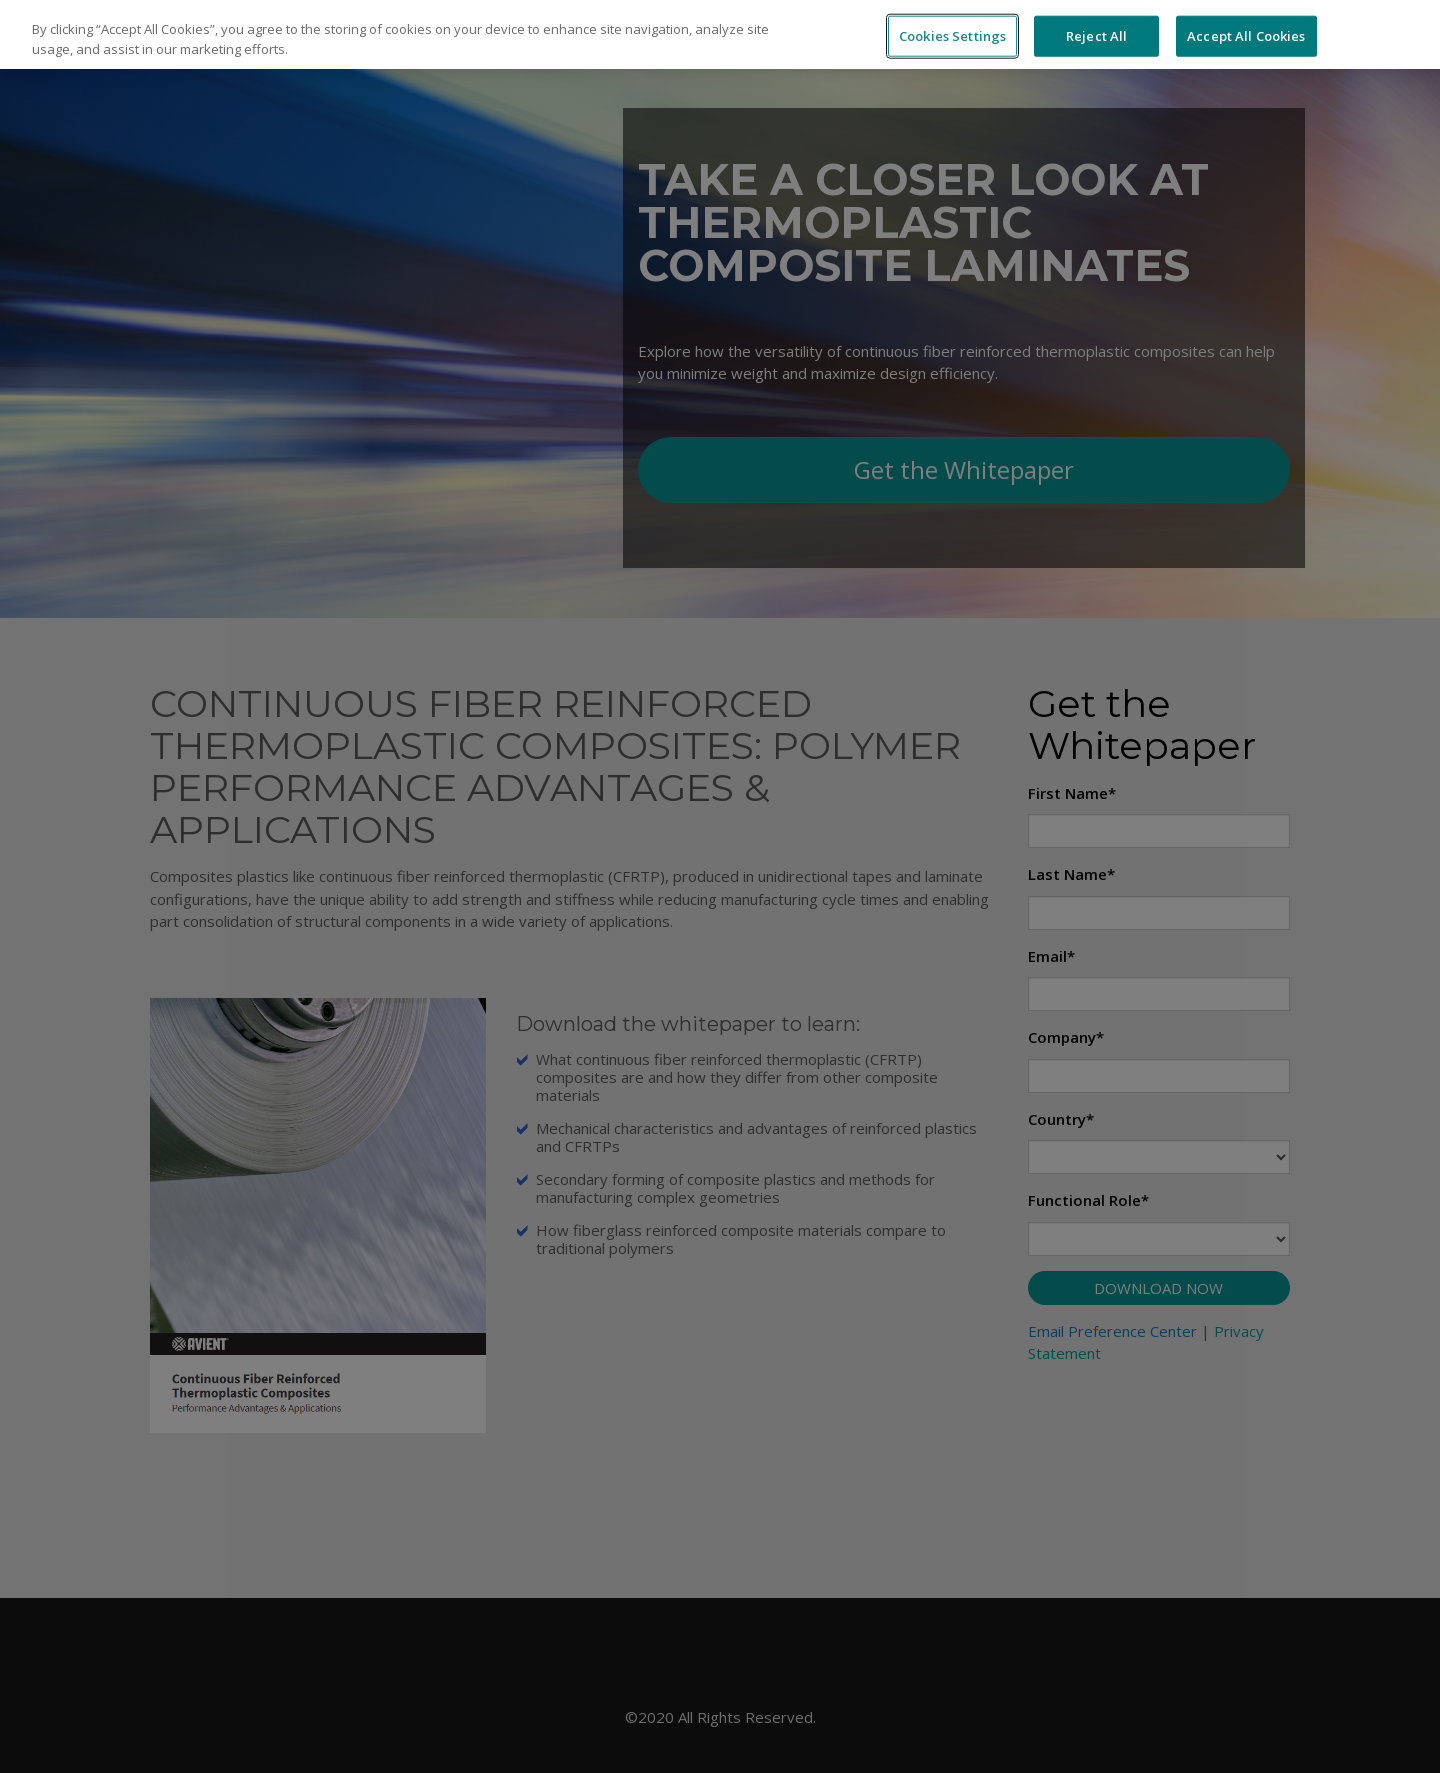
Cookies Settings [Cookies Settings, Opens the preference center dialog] (952, 35)
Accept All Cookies (1246, 35)
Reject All (1096, 35)
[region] (720, 34)
